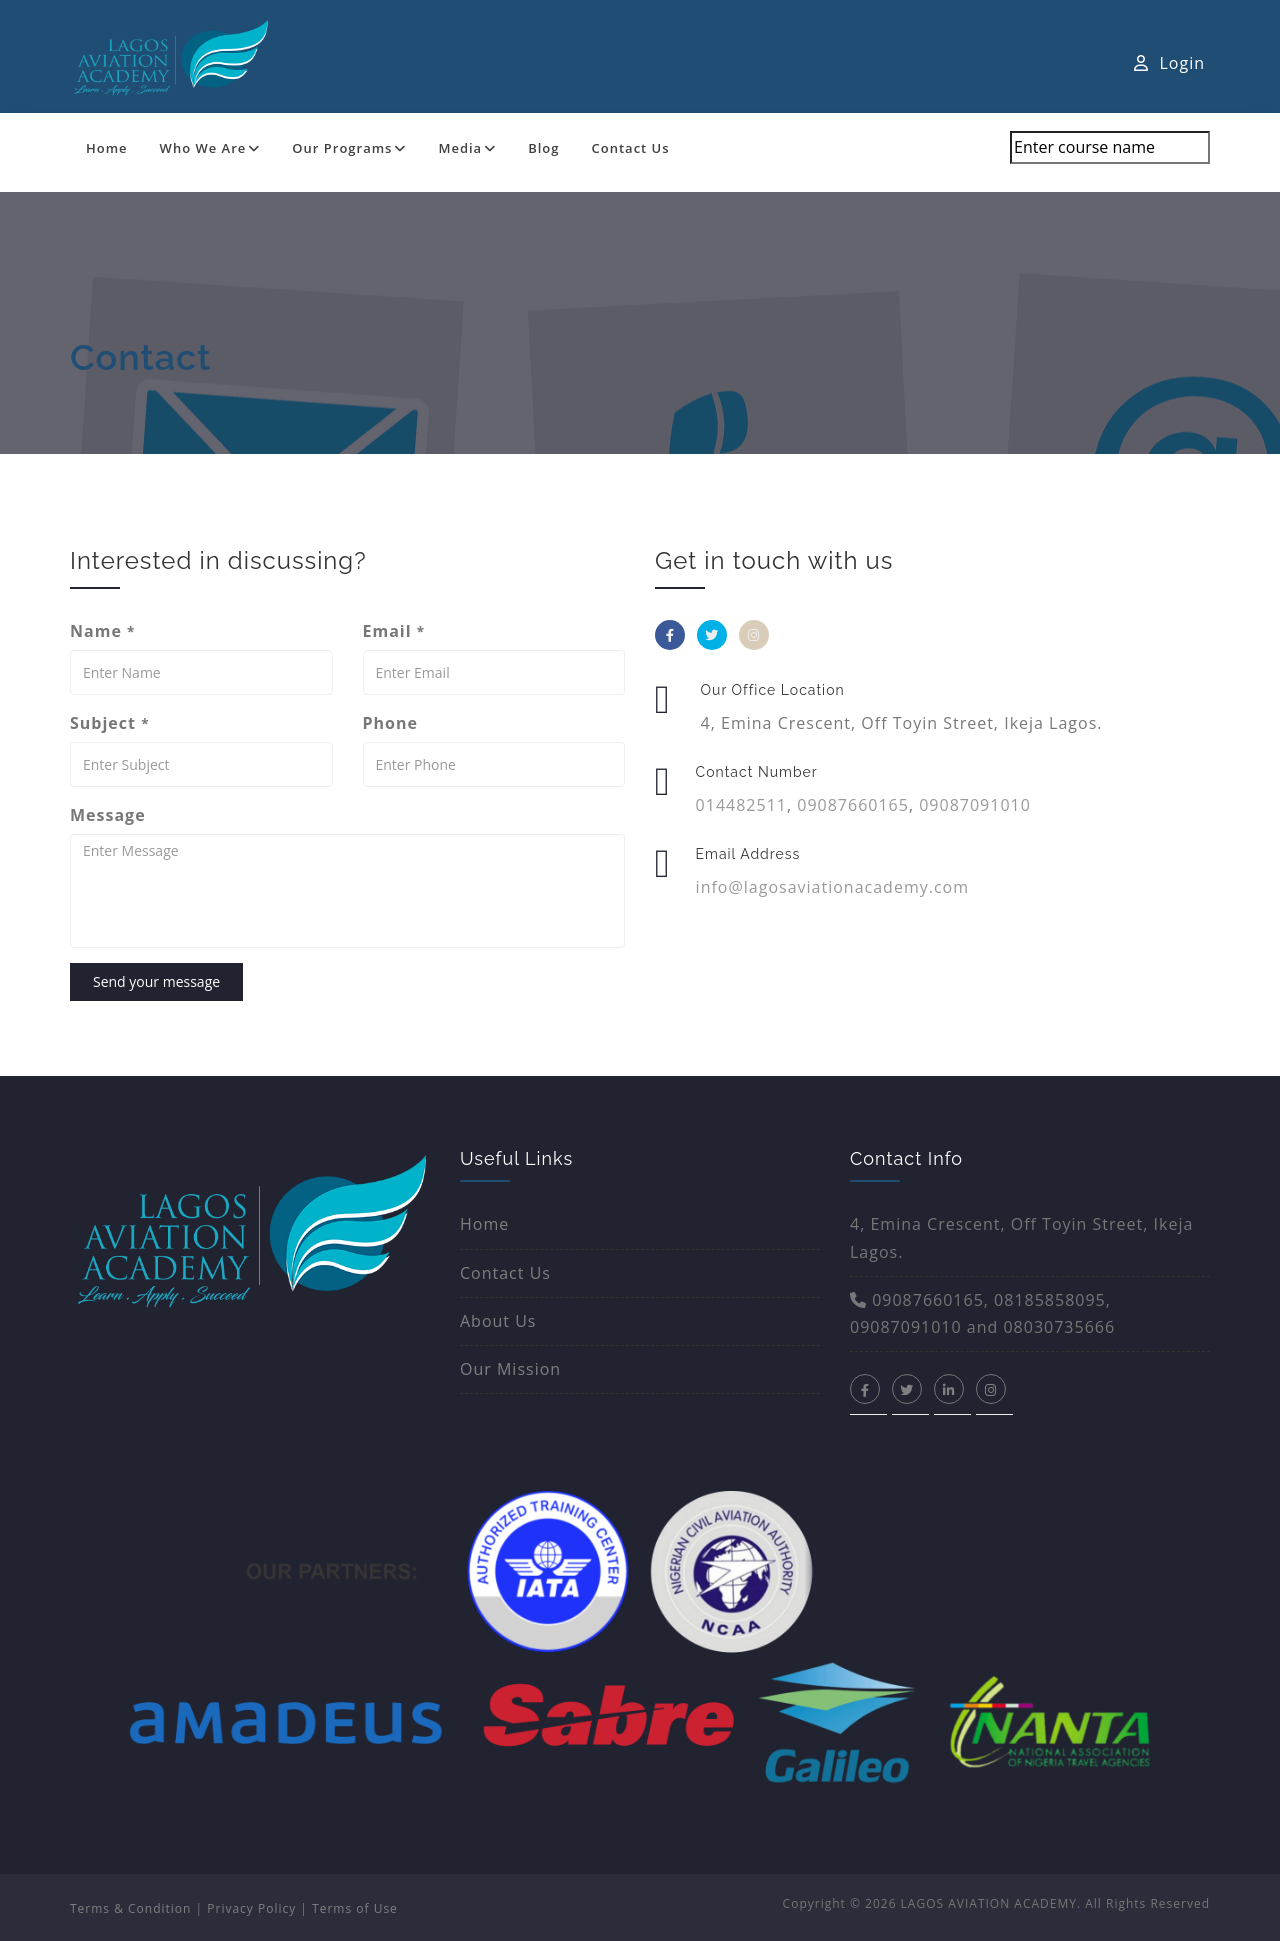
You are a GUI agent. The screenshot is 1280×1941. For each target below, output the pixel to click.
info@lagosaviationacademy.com (832, 887)
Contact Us (631, 148)
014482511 (741, 805)
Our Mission (510, 1369)
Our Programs (349, 148)
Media (467, 148)
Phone (390, 723)
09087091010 (975, 805)
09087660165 (853, 805)
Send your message (156, 981)
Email (394, 631)
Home (107, 148)
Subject (110, 723)
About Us (498, 1321)
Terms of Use (355, 1908)
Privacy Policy (251, 1908)
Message (108, 815)
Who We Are (210, 148)
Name (102, 631)
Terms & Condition (130, 1908)
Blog (543, 148)
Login (1169, 63)
